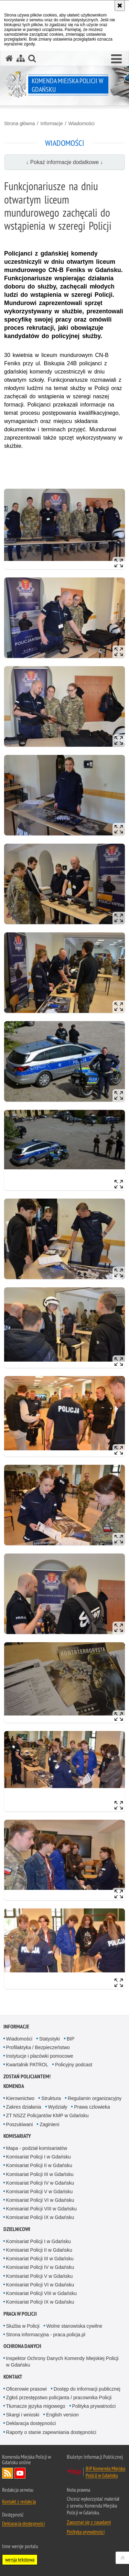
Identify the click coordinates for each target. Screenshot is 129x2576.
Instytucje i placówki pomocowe (39, 2056)
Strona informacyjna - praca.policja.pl (45, 2334)
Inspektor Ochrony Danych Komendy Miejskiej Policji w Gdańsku (62, 2362)
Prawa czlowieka (92, 2107)
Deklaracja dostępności (31, 2423)
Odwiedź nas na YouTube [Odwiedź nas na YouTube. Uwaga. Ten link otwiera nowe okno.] (19, 2473)
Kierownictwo (20, 2098)
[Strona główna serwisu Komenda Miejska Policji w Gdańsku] (9, 58)
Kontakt (12, 2376)
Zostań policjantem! (27, 2076)
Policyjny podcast (73, 2064)
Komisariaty (17, 2136)
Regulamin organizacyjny (94, 2098)
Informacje (51, 123)
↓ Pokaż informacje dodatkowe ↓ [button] (64, 162)
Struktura (51, 2098)
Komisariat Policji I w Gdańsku (38, 2157)
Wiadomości (81, 123)
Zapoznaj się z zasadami (89, 2522)
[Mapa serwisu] (21, 58)
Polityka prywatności (94, 2406)
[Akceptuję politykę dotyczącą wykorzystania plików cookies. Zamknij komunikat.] (120, 5)
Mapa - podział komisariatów (36, 2148)
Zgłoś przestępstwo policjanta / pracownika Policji (59, 2397)
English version (62, 2414)
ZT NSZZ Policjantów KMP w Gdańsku (47, 2115)
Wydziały (57, 2107)
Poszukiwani (19, 2124)
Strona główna (19, 123)
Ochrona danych (22, 2346)
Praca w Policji (20, 2313)
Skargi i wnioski (22, 2414)
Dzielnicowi (16, 2229)
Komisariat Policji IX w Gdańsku (40, 2217)
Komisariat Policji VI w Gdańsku (40, 2200)
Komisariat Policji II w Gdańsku (39, 2165)
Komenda (13, 2086)
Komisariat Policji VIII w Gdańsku (41, 2208)
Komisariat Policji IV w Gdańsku (40, 2183)
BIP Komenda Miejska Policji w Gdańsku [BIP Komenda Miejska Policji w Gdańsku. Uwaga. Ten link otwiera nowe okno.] (105, 2472)
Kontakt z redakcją (19, 2501)
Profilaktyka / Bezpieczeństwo (38, 2047)
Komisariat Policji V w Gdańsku (39, 2191)
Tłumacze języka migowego (35, 2406)
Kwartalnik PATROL (27, 2064)
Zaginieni (49, 2124)
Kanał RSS (7, 2473)
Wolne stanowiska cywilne (74, 2326)
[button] (116, 59)
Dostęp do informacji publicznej (87, 2389)
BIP (71, 2039)
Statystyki (49, 2039)
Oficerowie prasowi (26, 2389)
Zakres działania (23, 2107)
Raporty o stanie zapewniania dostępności (51, 2432)
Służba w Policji (23, 2326)
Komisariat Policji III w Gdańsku (40, 2174)
